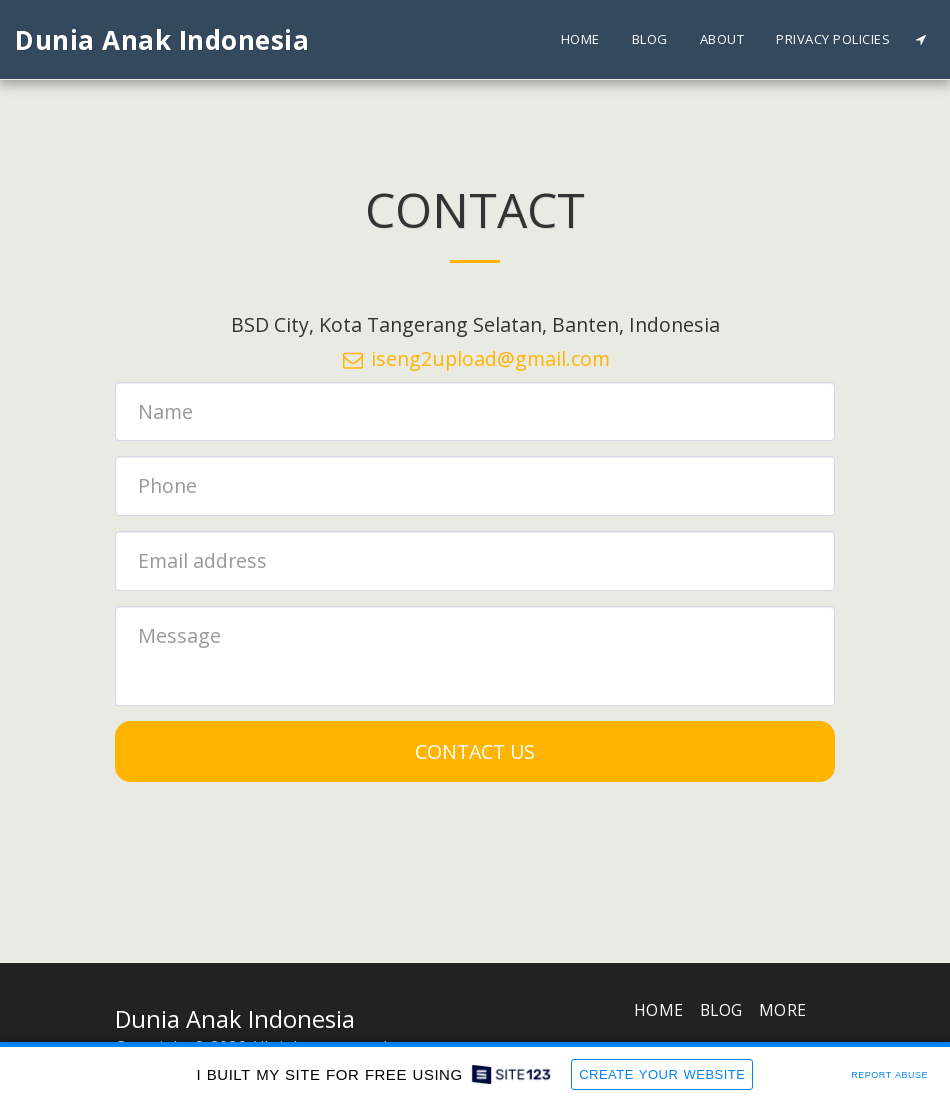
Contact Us (475, 751)
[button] (920, 39)
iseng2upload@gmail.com (474, 358)
